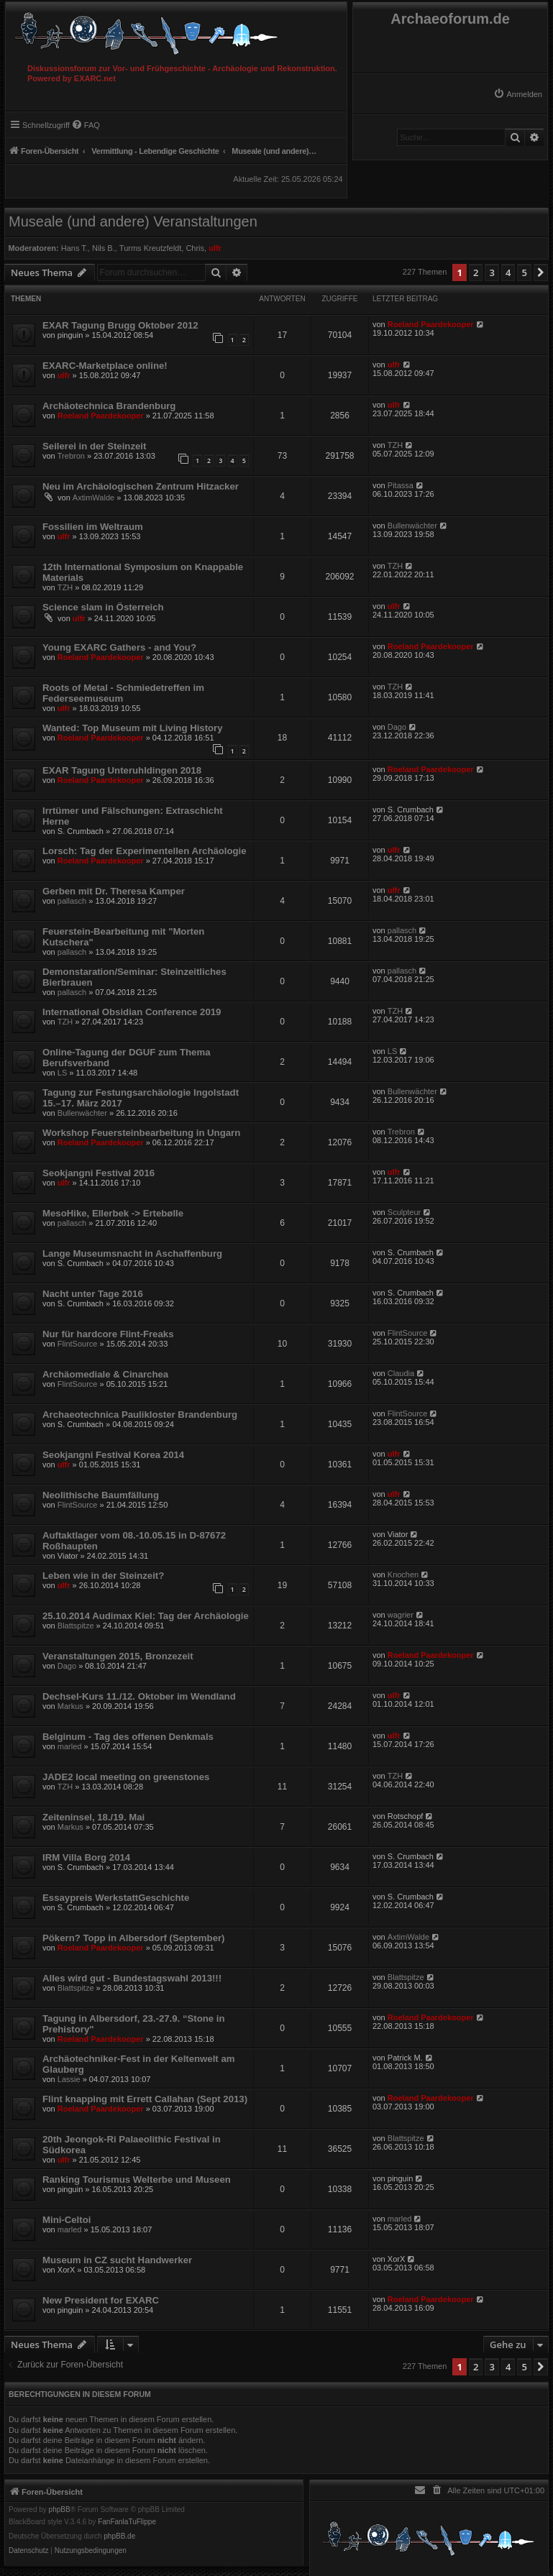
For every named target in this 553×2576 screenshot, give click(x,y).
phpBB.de (119, 2536)
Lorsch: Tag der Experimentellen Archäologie (144, 850)
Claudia (401, 1373)
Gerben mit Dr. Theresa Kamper (113, 891)
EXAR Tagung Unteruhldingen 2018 (121, 770)
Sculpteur (404, 1212)
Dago (397, 727)
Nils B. (103, 248)
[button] (541, 272)
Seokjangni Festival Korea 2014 (113, 1454)
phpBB (59, 2509)
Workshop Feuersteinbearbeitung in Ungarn (141, 1132)
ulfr (215, 248)
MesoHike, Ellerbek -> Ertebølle (112, 1213)
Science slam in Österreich (103, 607)
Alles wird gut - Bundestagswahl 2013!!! (131, 1978)
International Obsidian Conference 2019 (131, 1012)
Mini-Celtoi (66, 2219)
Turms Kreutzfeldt (150, 248)
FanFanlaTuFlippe (127, 2522)
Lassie (69, 2079)
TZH (395, 445)
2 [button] (475, 272)
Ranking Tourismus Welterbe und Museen (136, 2179)
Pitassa (400, 485)
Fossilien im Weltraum (92, 526)
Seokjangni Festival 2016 (98, 1173)
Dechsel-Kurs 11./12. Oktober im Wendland (139, 1696)
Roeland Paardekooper (431, 324)
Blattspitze (76, 1625)
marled (70, 1746)
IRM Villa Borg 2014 (86, 1857)
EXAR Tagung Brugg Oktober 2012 (120, 325)
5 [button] (523, 272)
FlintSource (78, 1343)
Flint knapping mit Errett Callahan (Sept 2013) (144, 2099)
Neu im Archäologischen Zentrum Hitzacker (140, 486)
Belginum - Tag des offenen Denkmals (128, 1736)
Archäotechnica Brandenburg (108, 405)
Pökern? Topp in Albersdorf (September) (133, 1938)
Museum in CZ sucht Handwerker (117, 2260)
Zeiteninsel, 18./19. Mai (93, 1817)
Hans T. (74, 248)
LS (62, 1072)
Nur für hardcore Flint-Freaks (107, 1334)
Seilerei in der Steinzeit (94, 446)
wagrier (400, 1614)
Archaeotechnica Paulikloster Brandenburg (139, 1414)
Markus (70, 1706)
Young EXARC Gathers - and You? (119, 647)
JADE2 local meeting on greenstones (125, 1776)
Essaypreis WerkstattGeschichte (115, 1897)
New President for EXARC (100, 2300)
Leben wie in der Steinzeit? (103, 1575)
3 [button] (491, 272)
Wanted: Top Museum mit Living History (132, 728)
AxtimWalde (93, 497)
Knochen (403, 1574)
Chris (195, 248)
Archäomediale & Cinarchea (105, 1374)
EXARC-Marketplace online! (105, 365)
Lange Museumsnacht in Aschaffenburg (132, 1253)
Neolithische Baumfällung (100, 1495)
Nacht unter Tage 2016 (92, 1293)
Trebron (71, 456)
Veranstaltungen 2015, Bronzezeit (117, 1656)
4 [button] (508, 272)
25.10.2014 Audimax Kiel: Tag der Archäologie (145, 1615)
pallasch (72, 901)
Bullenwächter (412, 525)
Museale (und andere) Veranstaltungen (133, 221)
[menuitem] (517, 94)
